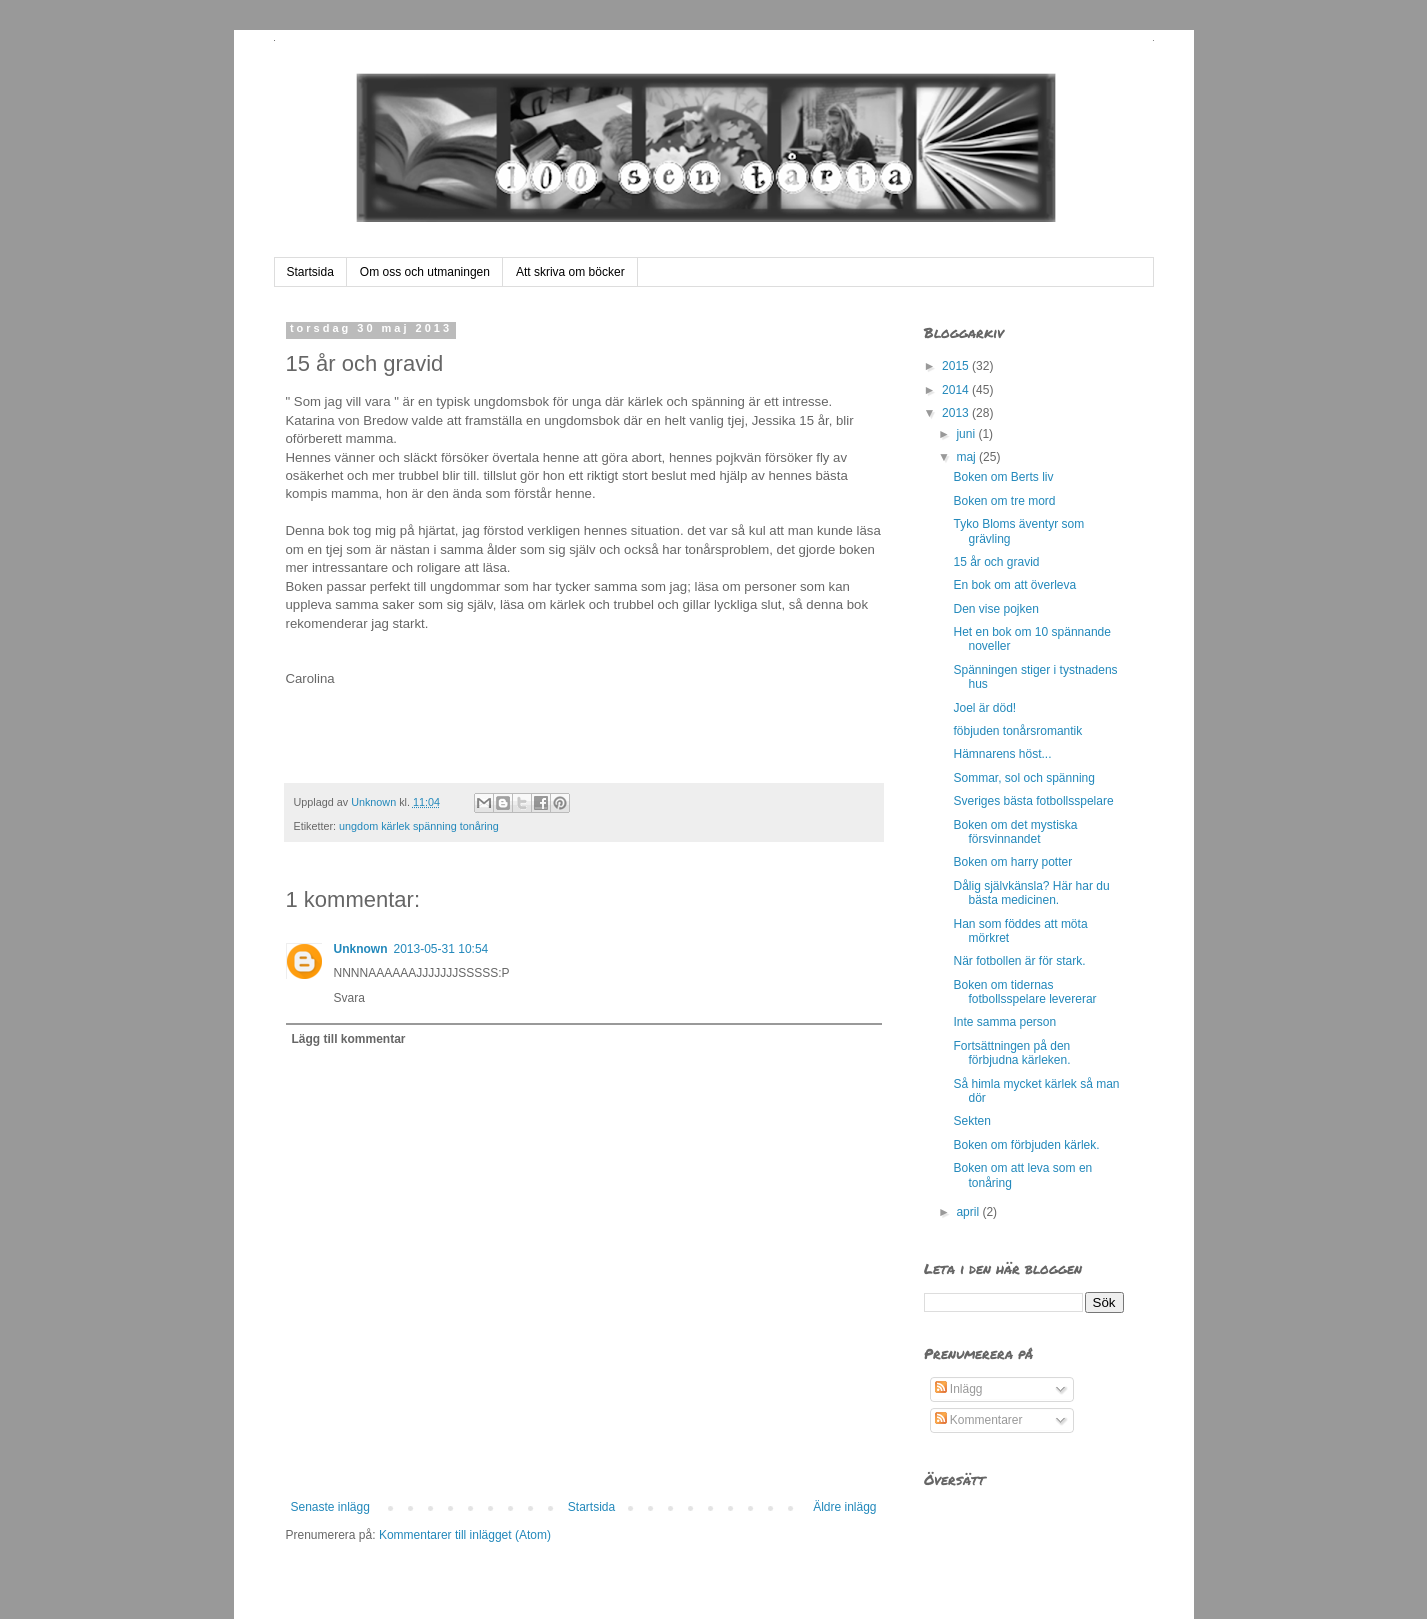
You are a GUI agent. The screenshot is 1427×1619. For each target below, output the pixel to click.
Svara (349, 998)
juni (967, 434)
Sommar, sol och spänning (1023, 778)
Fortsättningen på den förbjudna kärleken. (1011, 1053)
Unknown (361, 949)
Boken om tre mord (1004, 501)
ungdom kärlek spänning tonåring (419, 826)
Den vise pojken (995, 609)
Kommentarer (979, 1420)
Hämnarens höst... (1002, 754)
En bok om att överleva (1014, 585)
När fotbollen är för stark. (1019, 961)
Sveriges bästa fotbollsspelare (1033, 801)
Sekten (971, 1121)
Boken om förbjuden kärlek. (1026, 1145)
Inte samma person (1004, 1022)
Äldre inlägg (844, 1507)
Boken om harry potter (1012, 862)
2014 (957, 390)
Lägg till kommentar (349, 1039)
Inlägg (959, 1389)
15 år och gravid (996, 562)
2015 (957, 366)
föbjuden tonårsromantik (1017, 731)
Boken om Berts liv (1003, 477)
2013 (957, 413)
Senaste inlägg (330, 1507)
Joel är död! (984, 708)
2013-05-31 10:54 (441, 949)
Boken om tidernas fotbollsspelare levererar (1024, 992)
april (969, 1212)
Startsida (310, 272)
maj (967, 457)
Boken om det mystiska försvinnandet (1015, 832)
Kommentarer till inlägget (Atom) (465, 1535)
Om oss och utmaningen (425, 272)
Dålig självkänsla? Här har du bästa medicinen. (1031, 893)
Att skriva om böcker (570, 272)
